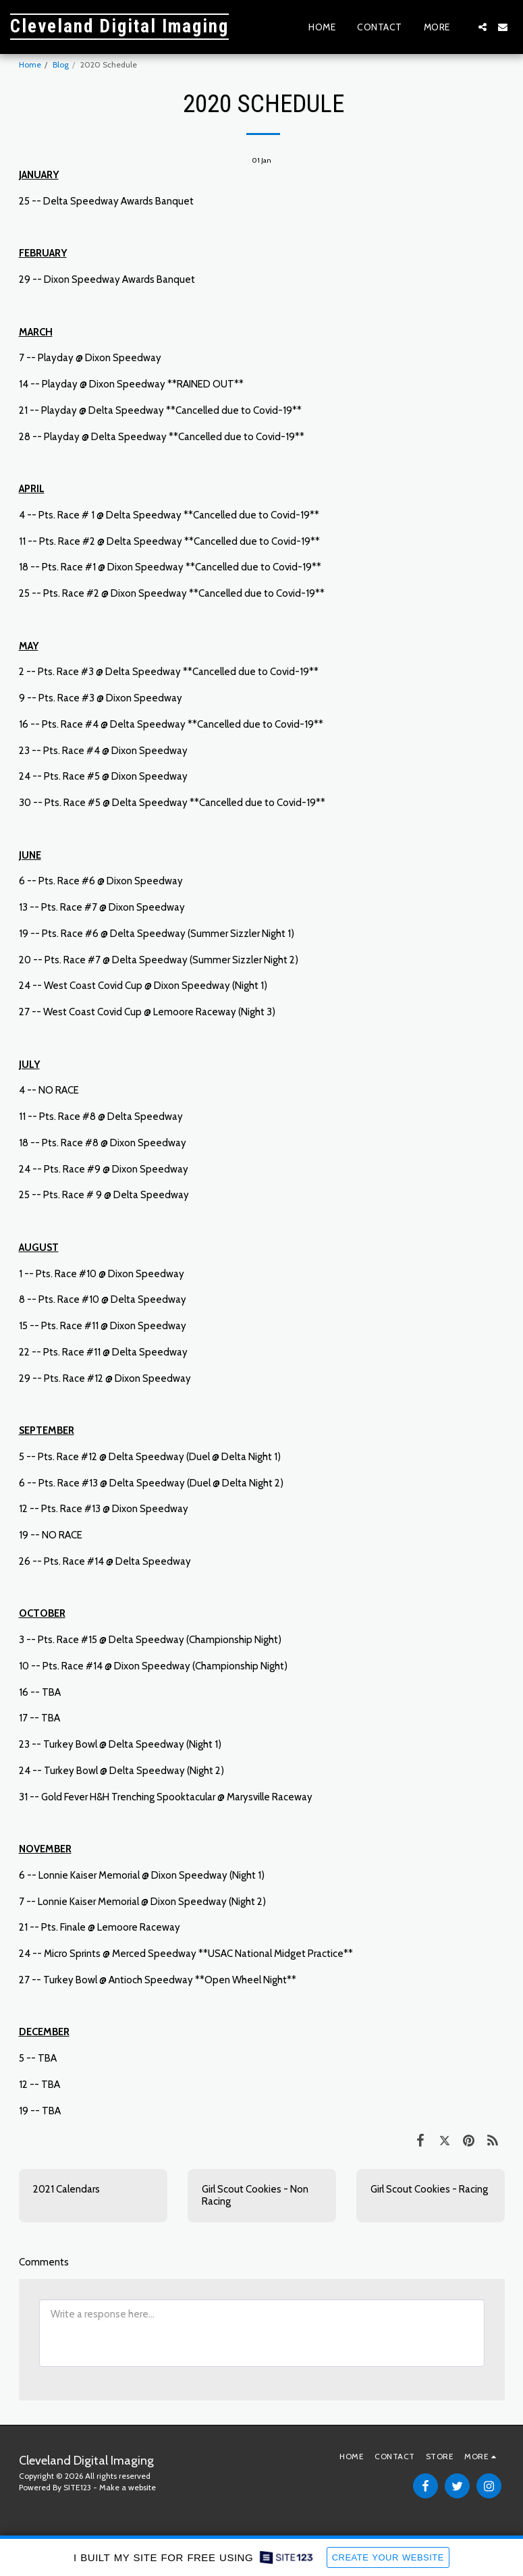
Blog (61, 64)
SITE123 (77, 2487)
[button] (482, 27)
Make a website (127, 2487)
